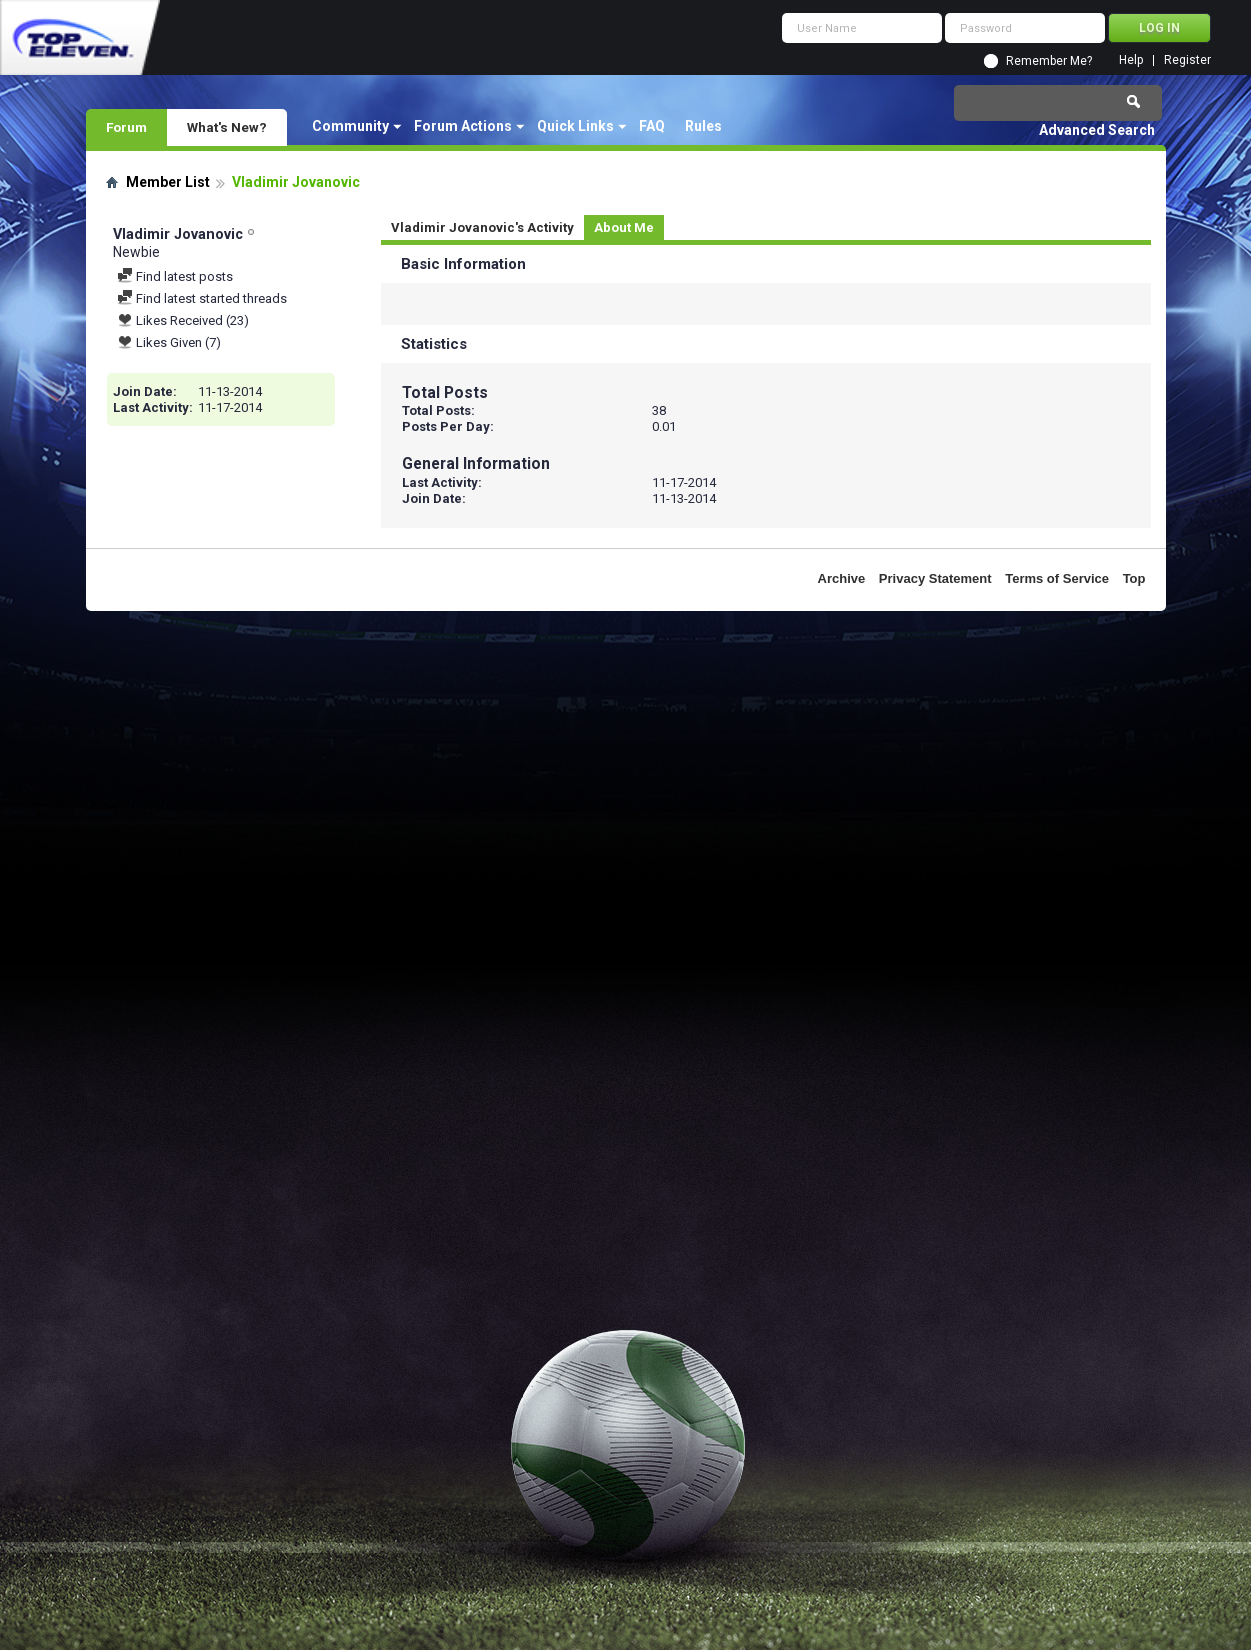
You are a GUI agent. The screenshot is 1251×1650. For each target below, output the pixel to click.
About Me (624, 227)
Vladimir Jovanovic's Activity (482, 227)
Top (1134, 578)
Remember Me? (1049, 61)
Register (1187, 60)
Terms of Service (1057, 578)
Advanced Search (1097, 130)
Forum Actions (463, 126)
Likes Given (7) (169, 342)
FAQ (652, 126)
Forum (126, 127)
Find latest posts (175, 276)
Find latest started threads (202, 298)
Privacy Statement (935, 578)
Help (1131, 60)
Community (350, 126)
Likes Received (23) (183, 320)
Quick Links (575, 126)
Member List (168, 182)
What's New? (227, 127)
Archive (842, 578)
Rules (703, 126)
